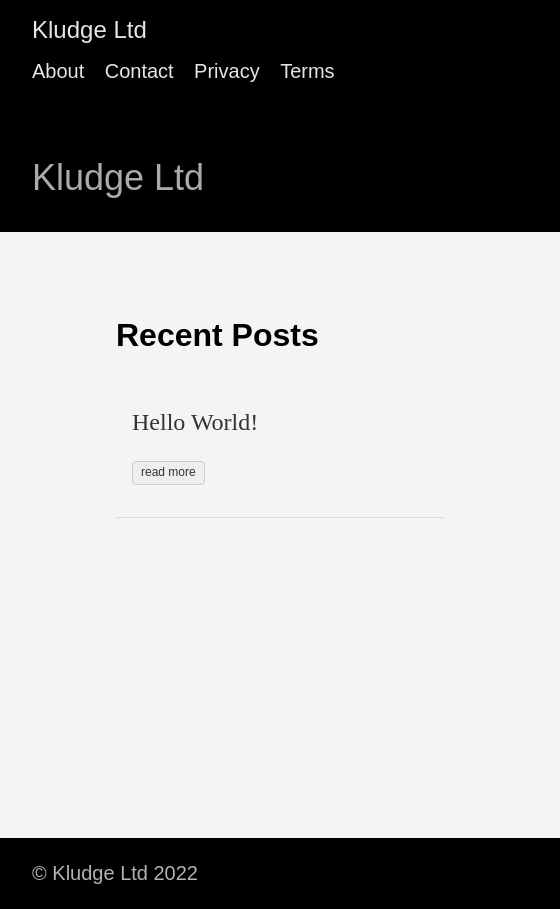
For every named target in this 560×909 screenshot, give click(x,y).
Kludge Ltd (89, 29)
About (58, 71)
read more (168, 472)
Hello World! (195, 422)
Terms (307, 71)
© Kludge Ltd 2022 (115, 873)
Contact (139, 71)
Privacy (227, 71)
